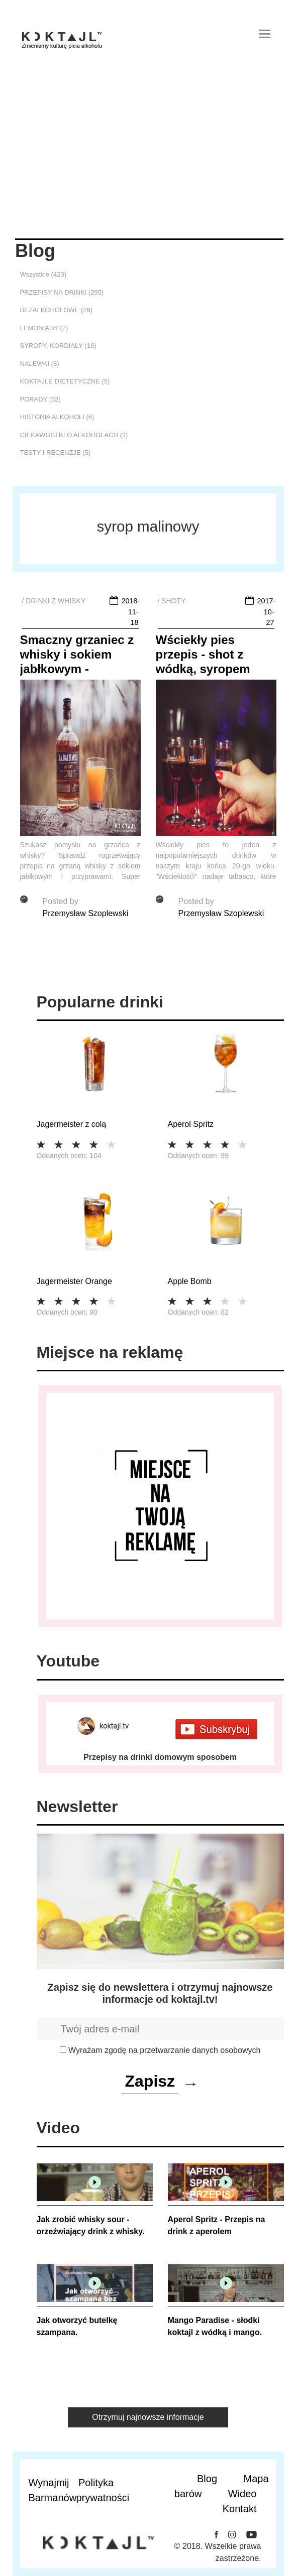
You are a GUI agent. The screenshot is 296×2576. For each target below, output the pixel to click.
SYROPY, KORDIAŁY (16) (58, 345)
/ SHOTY (172, 601)
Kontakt (240, 2508)
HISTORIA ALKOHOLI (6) (57, 417)
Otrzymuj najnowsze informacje (148, 2417)
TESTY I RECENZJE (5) (55, 452)
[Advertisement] (148, 163)
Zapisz (150, 2081)
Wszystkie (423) (43, 274)
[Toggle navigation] (264, 34)
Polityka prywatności (98, 2490)
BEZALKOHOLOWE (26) (56, 310)
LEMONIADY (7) (44, 328)
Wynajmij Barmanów (50, 2490)
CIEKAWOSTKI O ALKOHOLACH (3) (74, 435)
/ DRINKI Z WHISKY (54, 601)
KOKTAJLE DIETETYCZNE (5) (65, 381)
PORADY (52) (40, 399)
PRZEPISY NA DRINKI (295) (62, 292)
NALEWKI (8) (39, 363)
